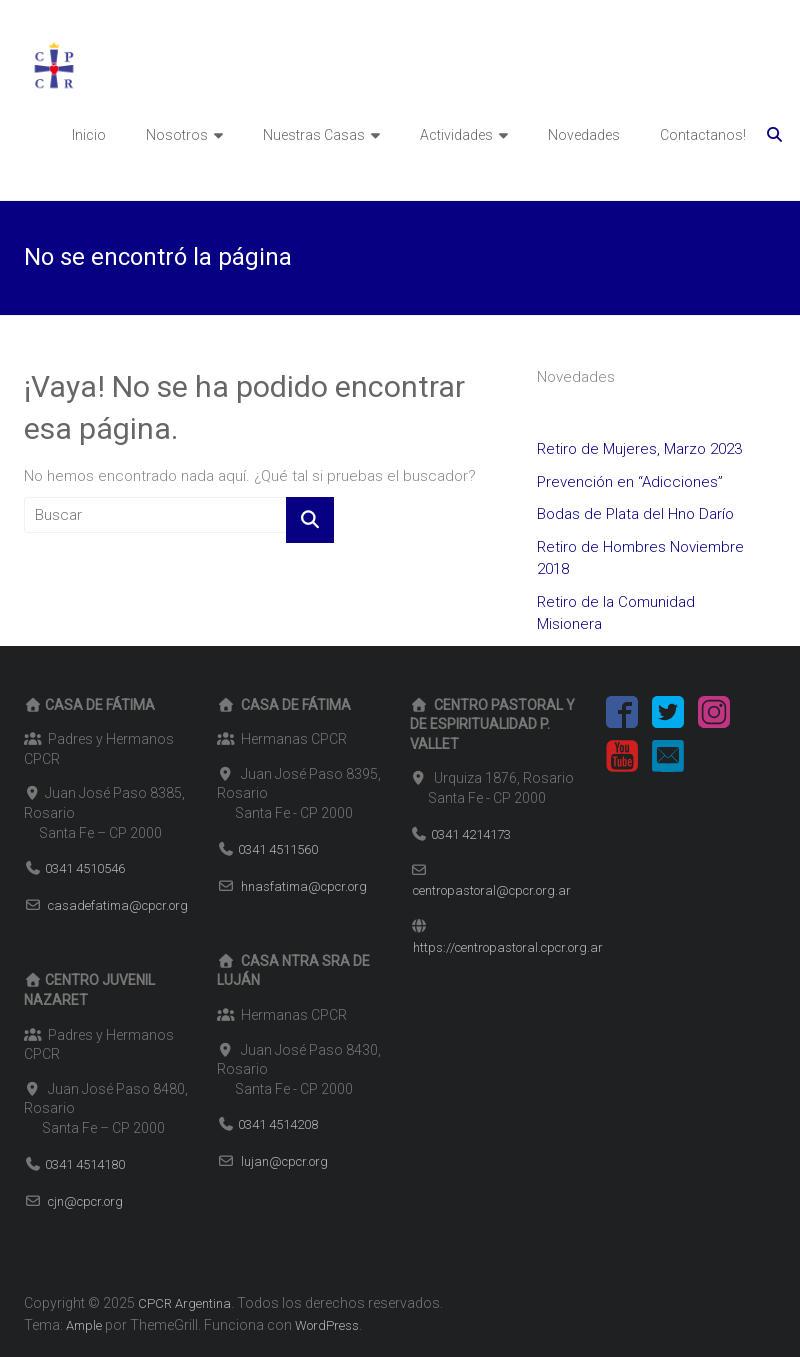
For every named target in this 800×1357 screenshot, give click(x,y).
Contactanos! (703, 135)
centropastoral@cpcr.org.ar (492, 890)
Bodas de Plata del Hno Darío (635, 514)
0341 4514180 (85, 1164)
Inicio (89, 135)
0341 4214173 (471, 834)
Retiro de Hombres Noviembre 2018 (640, 558)
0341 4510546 (85, 868)
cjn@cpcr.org (85, 1201)
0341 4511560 (278, 849)
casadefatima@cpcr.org (118, 905)
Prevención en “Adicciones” (630, 482)
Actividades (456, 135)
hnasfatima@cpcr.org (304, 886)
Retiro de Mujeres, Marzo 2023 (639, 449)
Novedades (584, 135)
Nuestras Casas (314, 135)
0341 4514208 (278, 1124)
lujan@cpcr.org (284, 1161)
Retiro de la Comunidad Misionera (616, 613)
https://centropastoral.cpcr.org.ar (508, 947)
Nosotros (177, 135)
